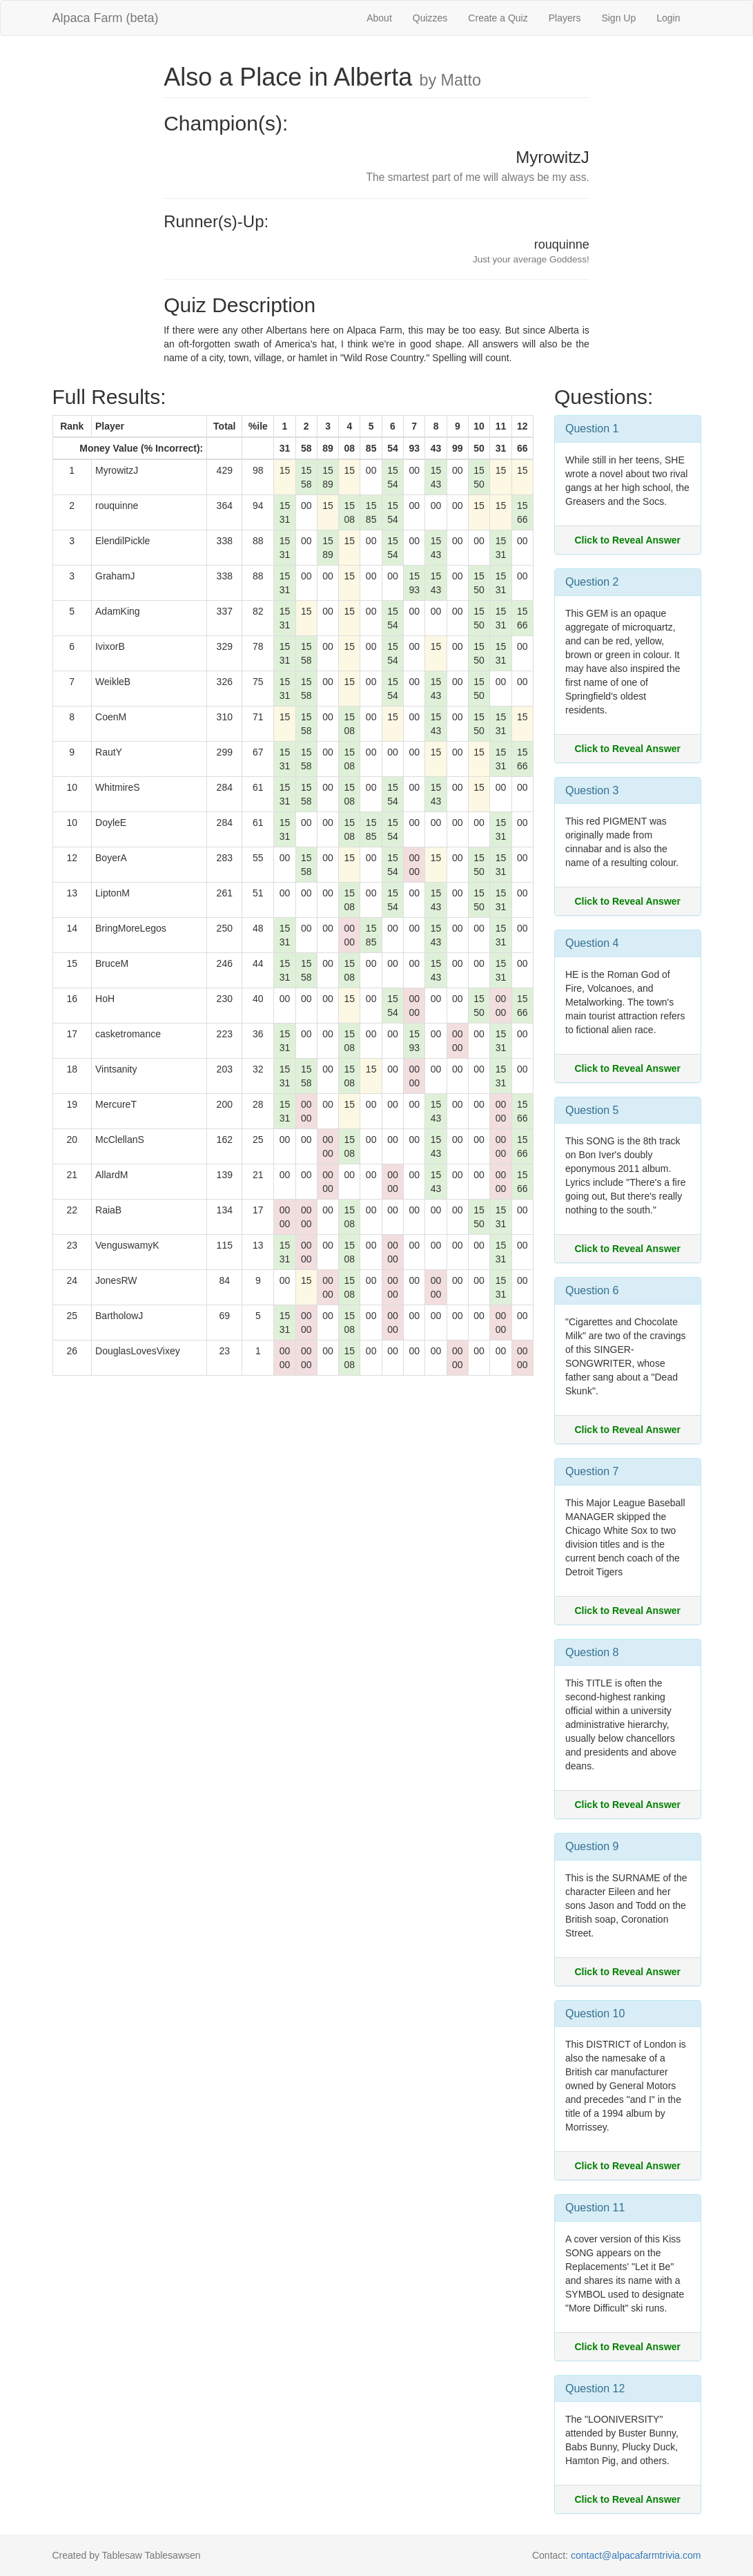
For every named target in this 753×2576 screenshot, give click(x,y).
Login (668, 17)
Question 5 (591, 1110)
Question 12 (595, 2388)
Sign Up (618, 17)
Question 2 (591, 582)
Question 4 (591, 943)
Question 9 (591, 1846)
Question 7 (591, 1471)
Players (565, 17)
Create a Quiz (497, 17)
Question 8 (591, 1652)
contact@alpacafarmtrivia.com (636, 2555)
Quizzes (430, 17)
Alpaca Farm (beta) (105, 18)
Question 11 (595, 2207)
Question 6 (591, 1290)
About (379, 17)
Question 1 (591, 428)
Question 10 (595, 2013)
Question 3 (591, 790)
